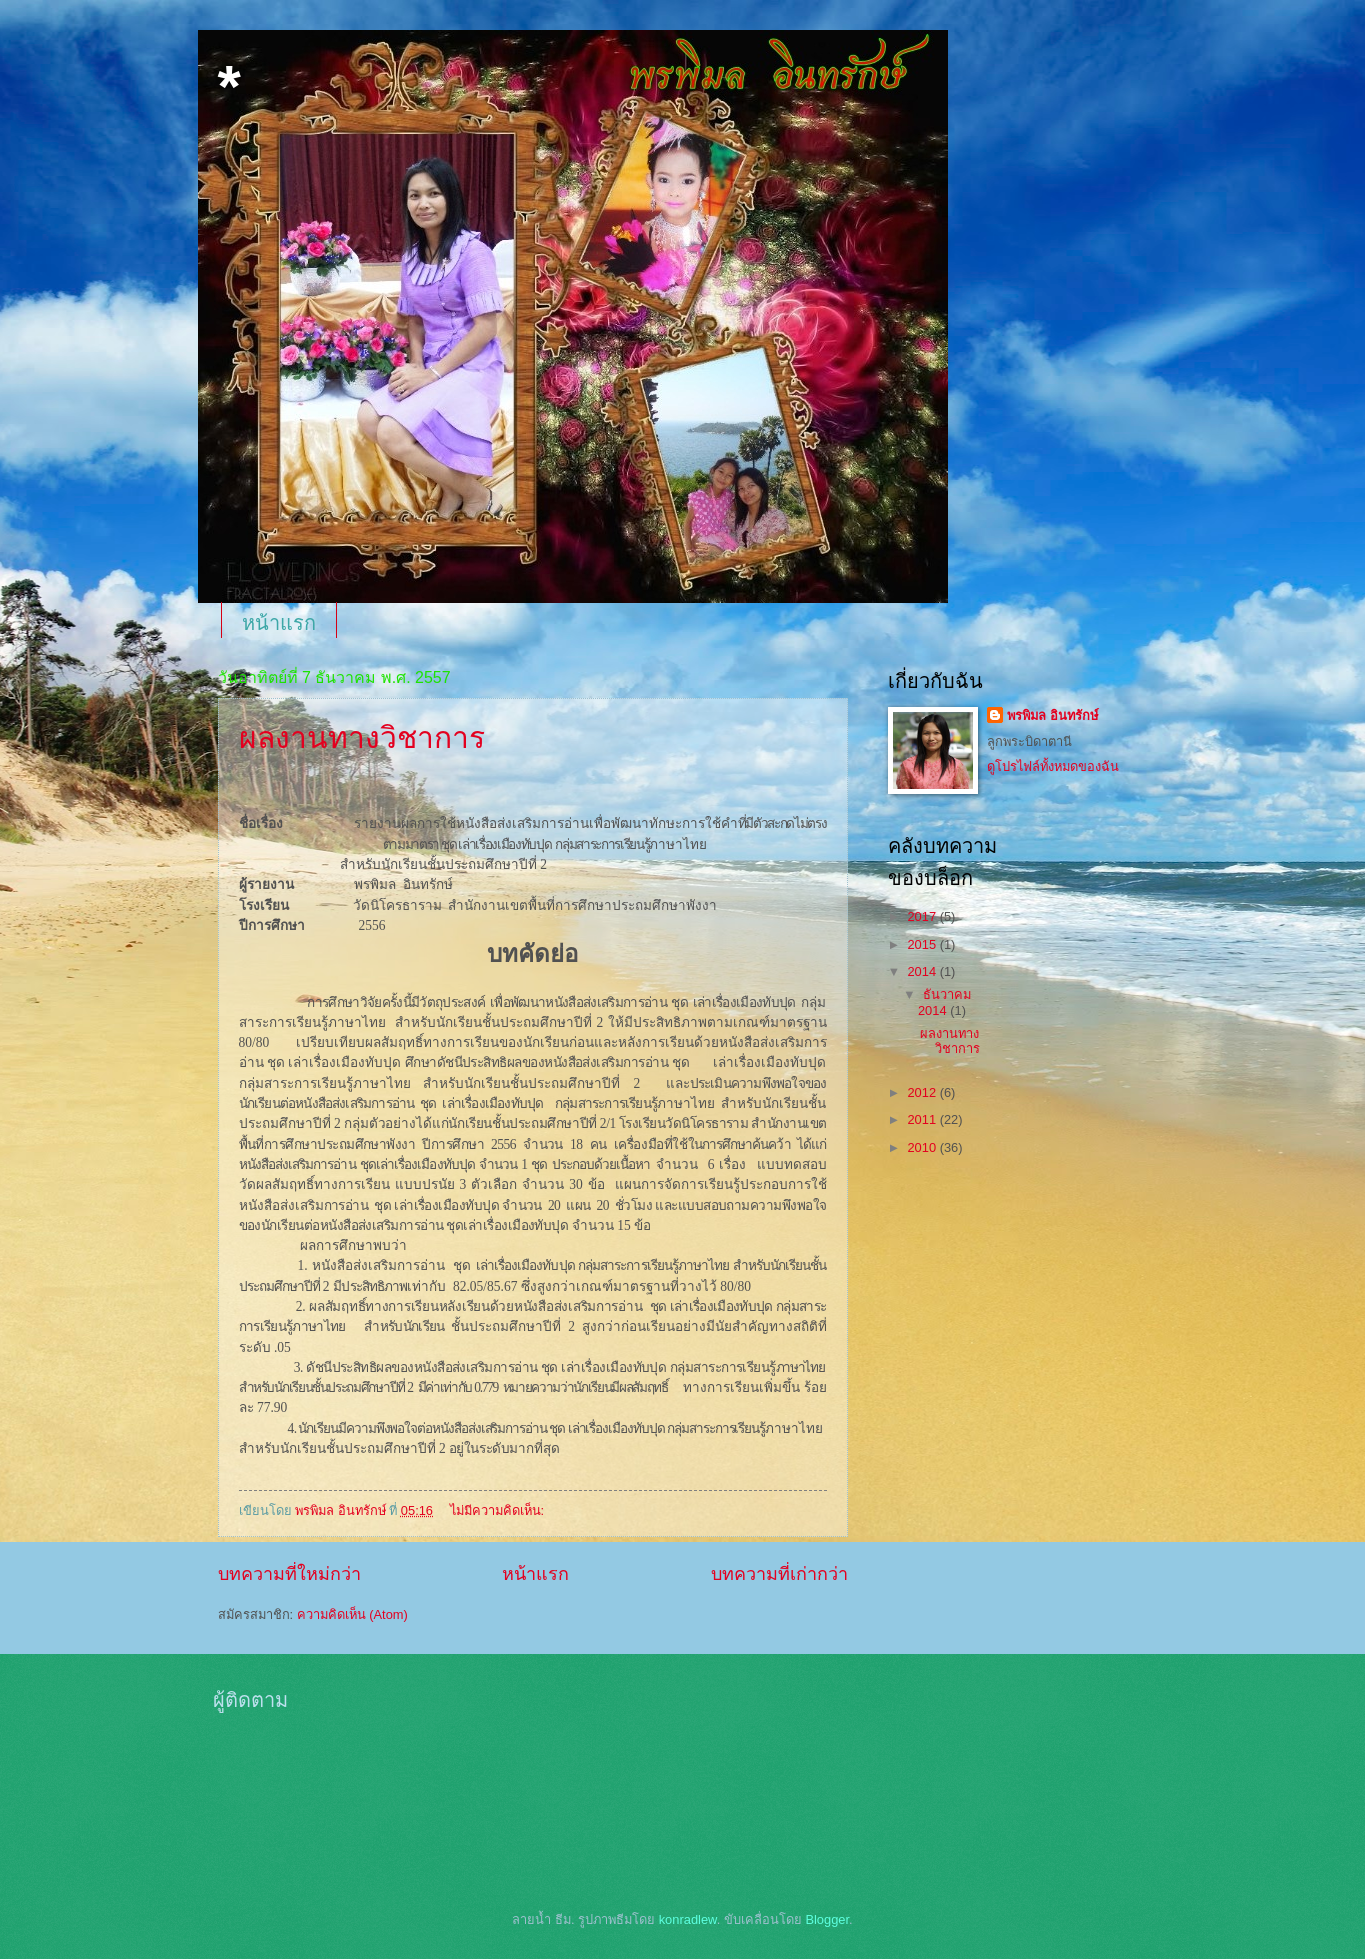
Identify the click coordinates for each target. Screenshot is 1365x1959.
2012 (923, 1092)
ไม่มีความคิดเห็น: (499, 1510)
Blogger (827, 1919)
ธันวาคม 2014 (944, 1002)
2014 (923, 971)
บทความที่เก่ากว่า (779, 1574)
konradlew (688, 1919)
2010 (923, 1147)
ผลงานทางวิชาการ (362, 737)
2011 (923, 1119)
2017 (923, 916)
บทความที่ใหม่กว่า (289, 1574)
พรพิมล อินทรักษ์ (1052, 715)
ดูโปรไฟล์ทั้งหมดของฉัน (1053, 766)
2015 (923, 944)
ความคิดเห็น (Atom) (352, 1614)
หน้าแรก (279, 623)
